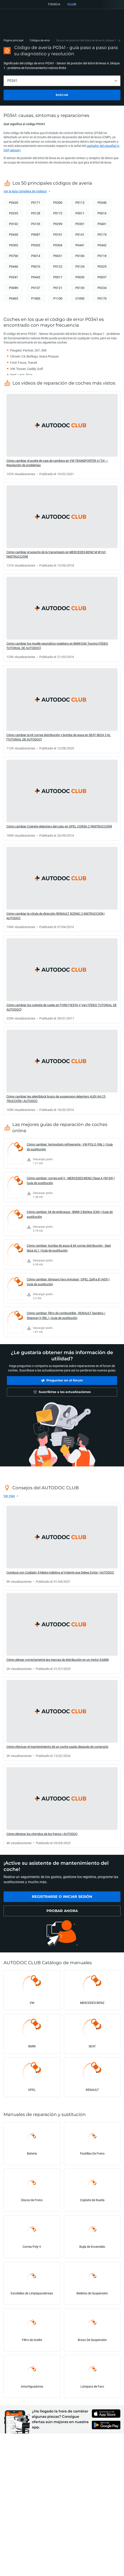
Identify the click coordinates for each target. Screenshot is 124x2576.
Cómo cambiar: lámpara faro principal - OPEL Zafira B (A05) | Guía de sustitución (68, 1281)
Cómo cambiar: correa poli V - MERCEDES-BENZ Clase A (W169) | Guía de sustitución (71, 1180)
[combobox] (62, 80)
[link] (62, 435)
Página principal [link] (13, 40)
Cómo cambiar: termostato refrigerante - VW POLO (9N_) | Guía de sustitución (70, 1146)
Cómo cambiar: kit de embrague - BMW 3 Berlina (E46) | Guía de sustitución (70, 1214)
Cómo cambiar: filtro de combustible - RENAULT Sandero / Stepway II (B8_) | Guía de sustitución (66, 1315)
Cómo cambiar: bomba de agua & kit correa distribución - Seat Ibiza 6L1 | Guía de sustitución (69, 1247)
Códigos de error (40, 40)
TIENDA (54, 4)
